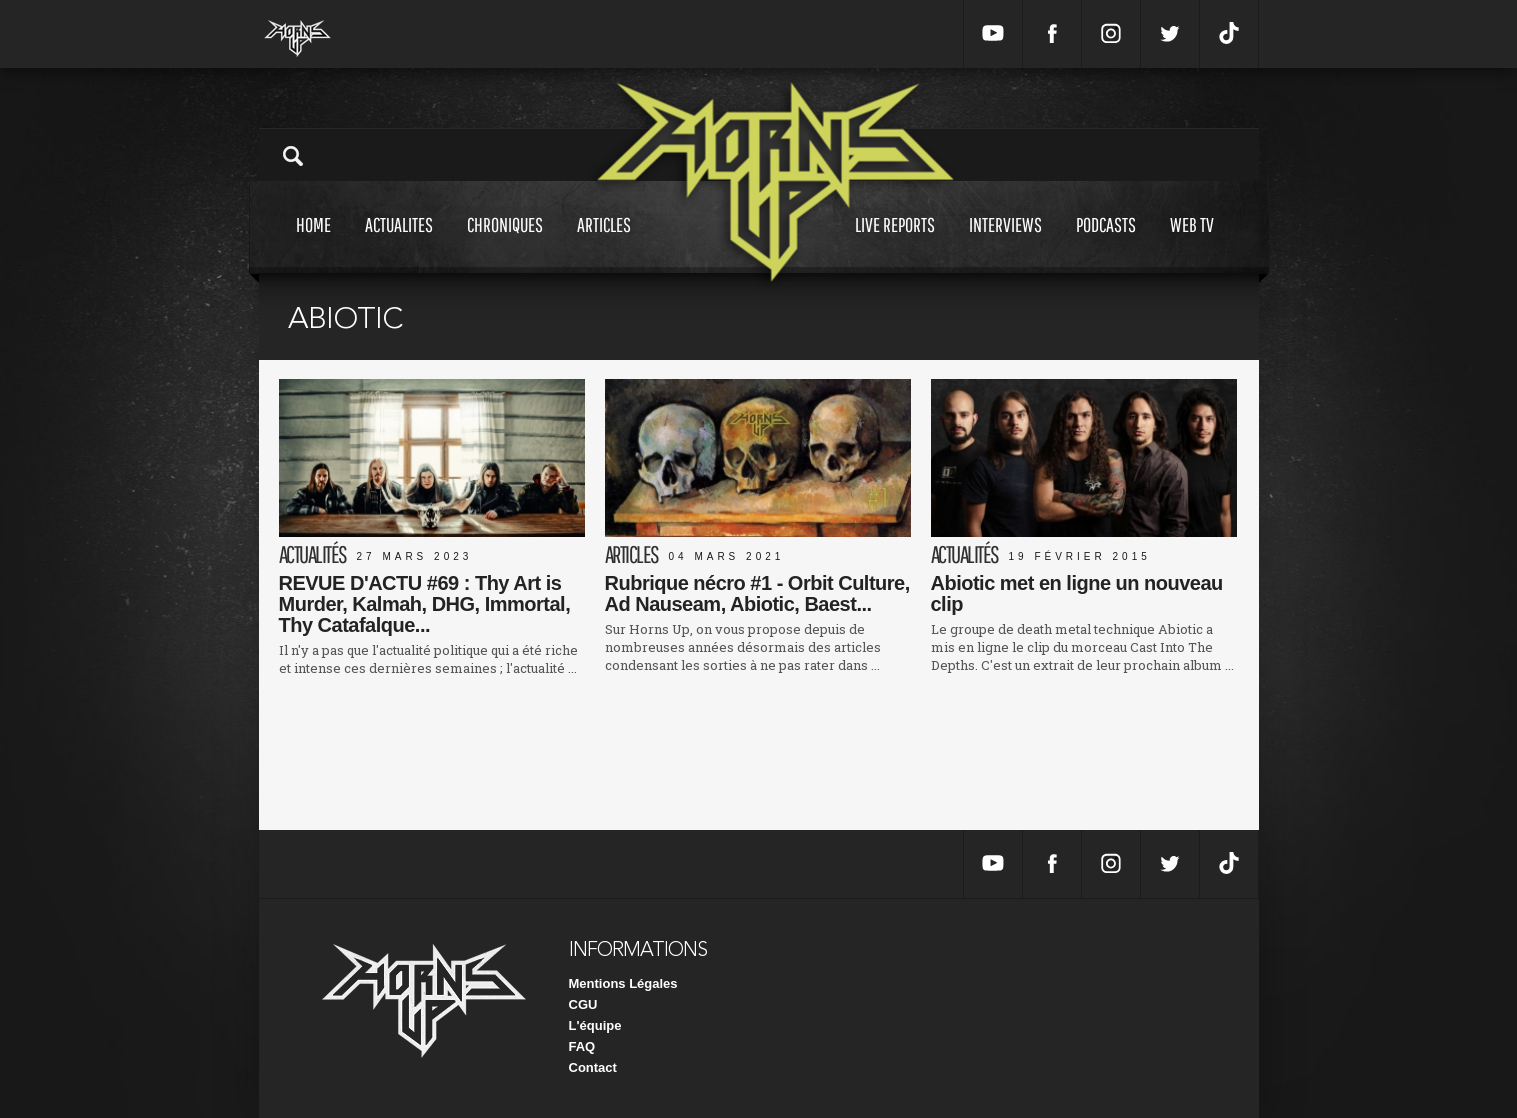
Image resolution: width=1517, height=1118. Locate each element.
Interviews (1005, 243)
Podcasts (1106, 243)
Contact (593, 1067)
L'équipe (595, 1025)
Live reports (895, 243)
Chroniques (505, 243)
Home (313, 243)
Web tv (1192, 243)
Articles (604, 243)
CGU (583, 1004)
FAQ (582, 1046)
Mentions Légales (623, 983)
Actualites (399, 243)
